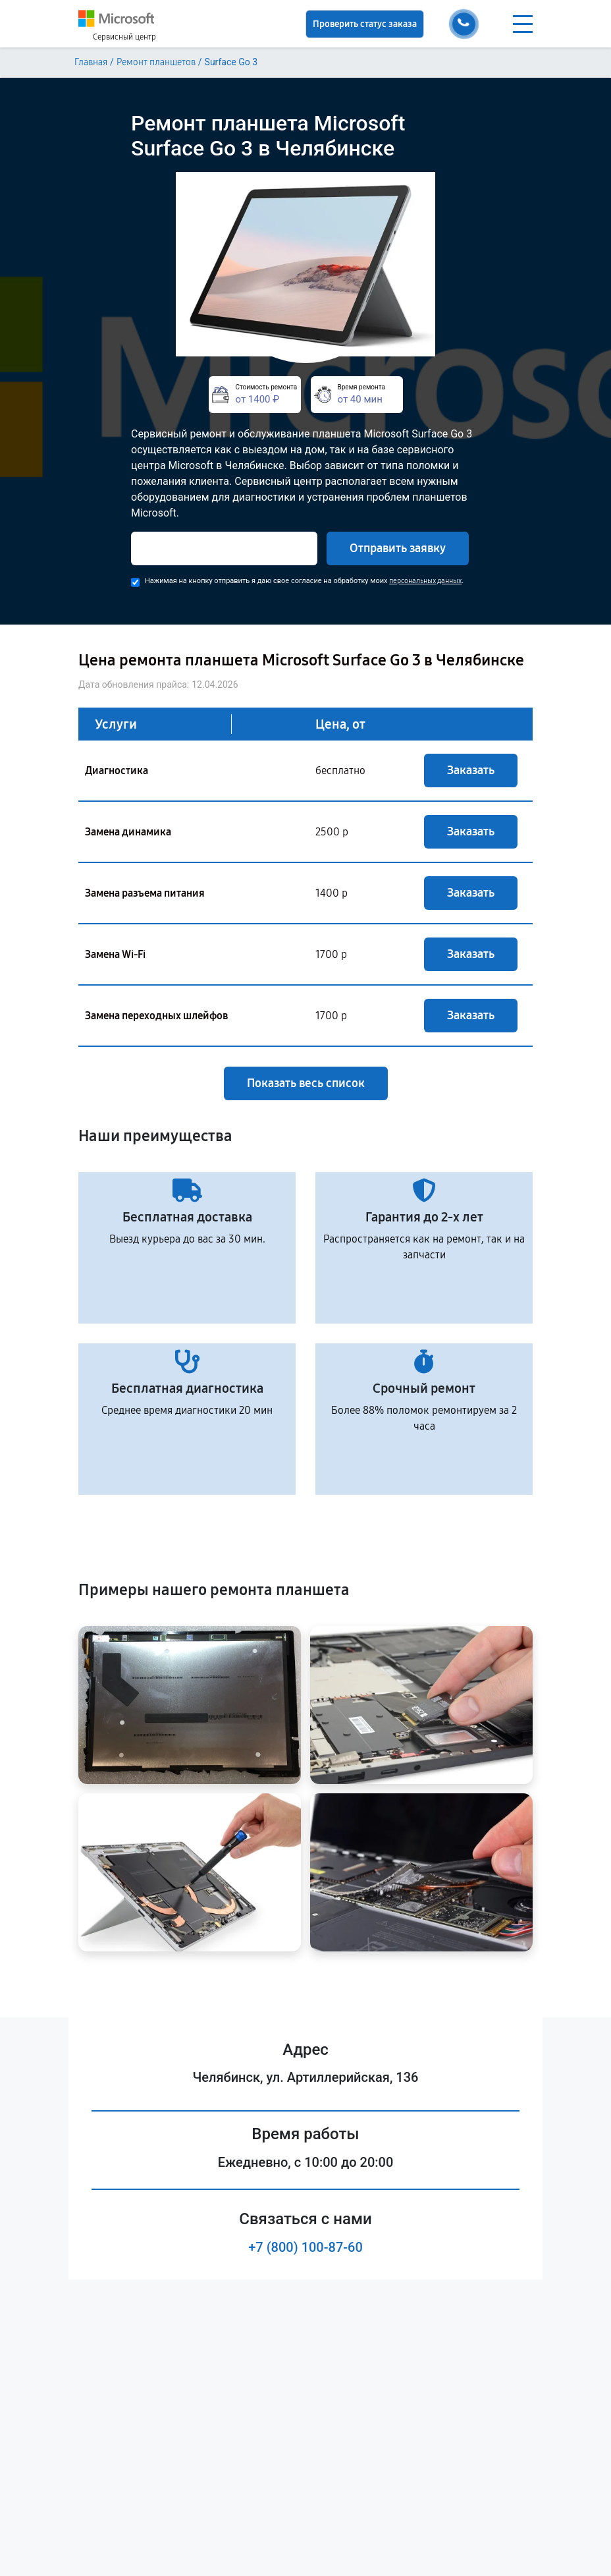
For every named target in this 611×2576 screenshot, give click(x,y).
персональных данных (425, 580)
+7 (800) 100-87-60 (305, 2247)
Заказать (470, 770)
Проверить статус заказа (365, 24)
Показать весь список (306, 1083)
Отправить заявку (398, 548)
